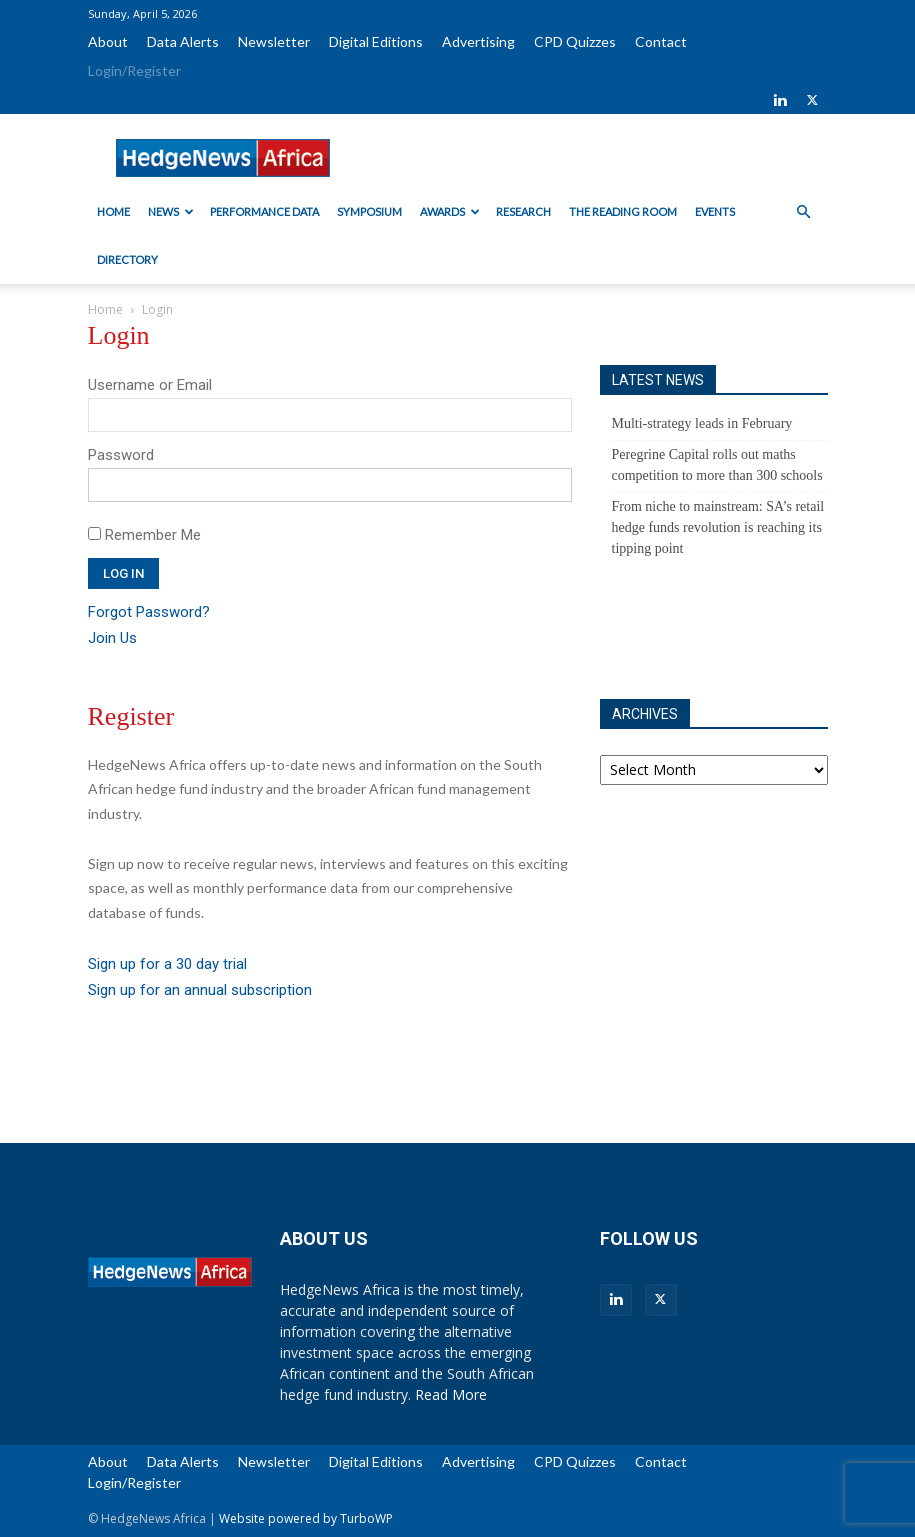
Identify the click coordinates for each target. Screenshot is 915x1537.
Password (121, 455)
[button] (804, 212)
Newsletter (274, 41)
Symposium (369, 211)
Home (113, 211)
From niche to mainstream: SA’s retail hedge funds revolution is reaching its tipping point (718, 527)
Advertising (478, 41)
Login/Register (134, 70)
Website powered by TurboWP (306, 1518)
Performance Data (264, 211)
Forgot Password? (149, 612)
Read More (451, 1394)
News (171, 211)
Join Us (112, 638)
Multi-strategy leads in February (702, 423)
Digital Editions (376, 41)
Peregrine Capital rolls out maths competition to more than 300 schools (717, 465)
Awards (450, 211)
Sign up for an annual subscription (200, 990)
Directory (127, 259)
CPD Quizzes (575, 41)
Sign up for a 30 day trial (167, 964)
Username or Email (150, 385)
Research (523, 211)
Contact (661, 41)
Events (715, 211)
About (108, 41)
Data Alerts (183, 41)
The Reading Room (623, 211)
